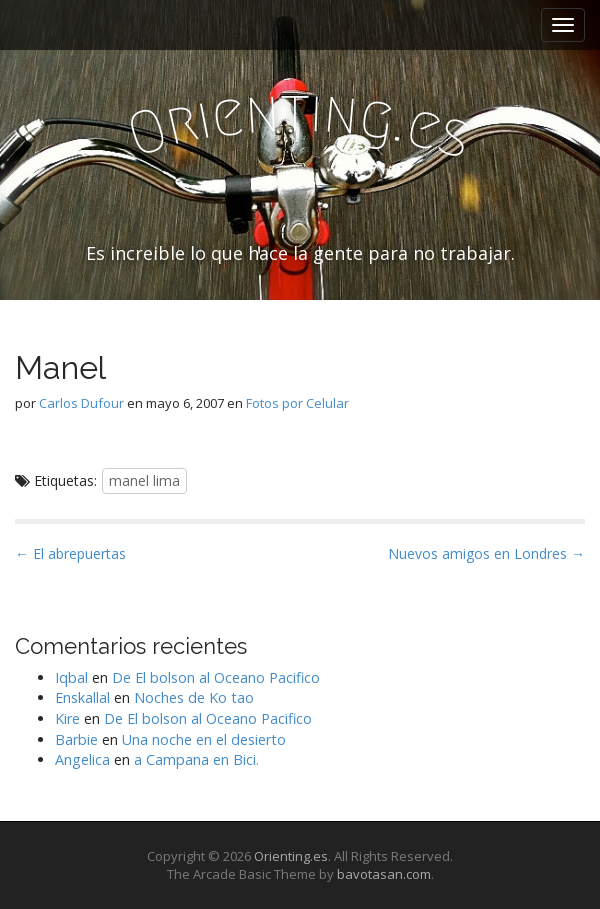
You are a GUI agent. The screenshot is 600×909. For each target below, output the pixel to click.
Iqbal (71, 677)
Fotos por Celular (297, 403)
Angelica (82, 759)
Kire (67, 718)
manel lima (144, 480)
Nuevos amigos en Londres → (486, 553)
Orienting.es (291, 856)
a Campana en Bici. (196, 759)
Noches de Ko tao (194, 697)
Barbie (76, 739)
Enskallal (82, 697)
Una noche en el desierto (204, 739)
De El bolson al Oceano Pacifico (216, 677)
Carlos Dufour (81, 403)
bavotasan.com (384, 874)
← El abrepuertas (70, 553)
